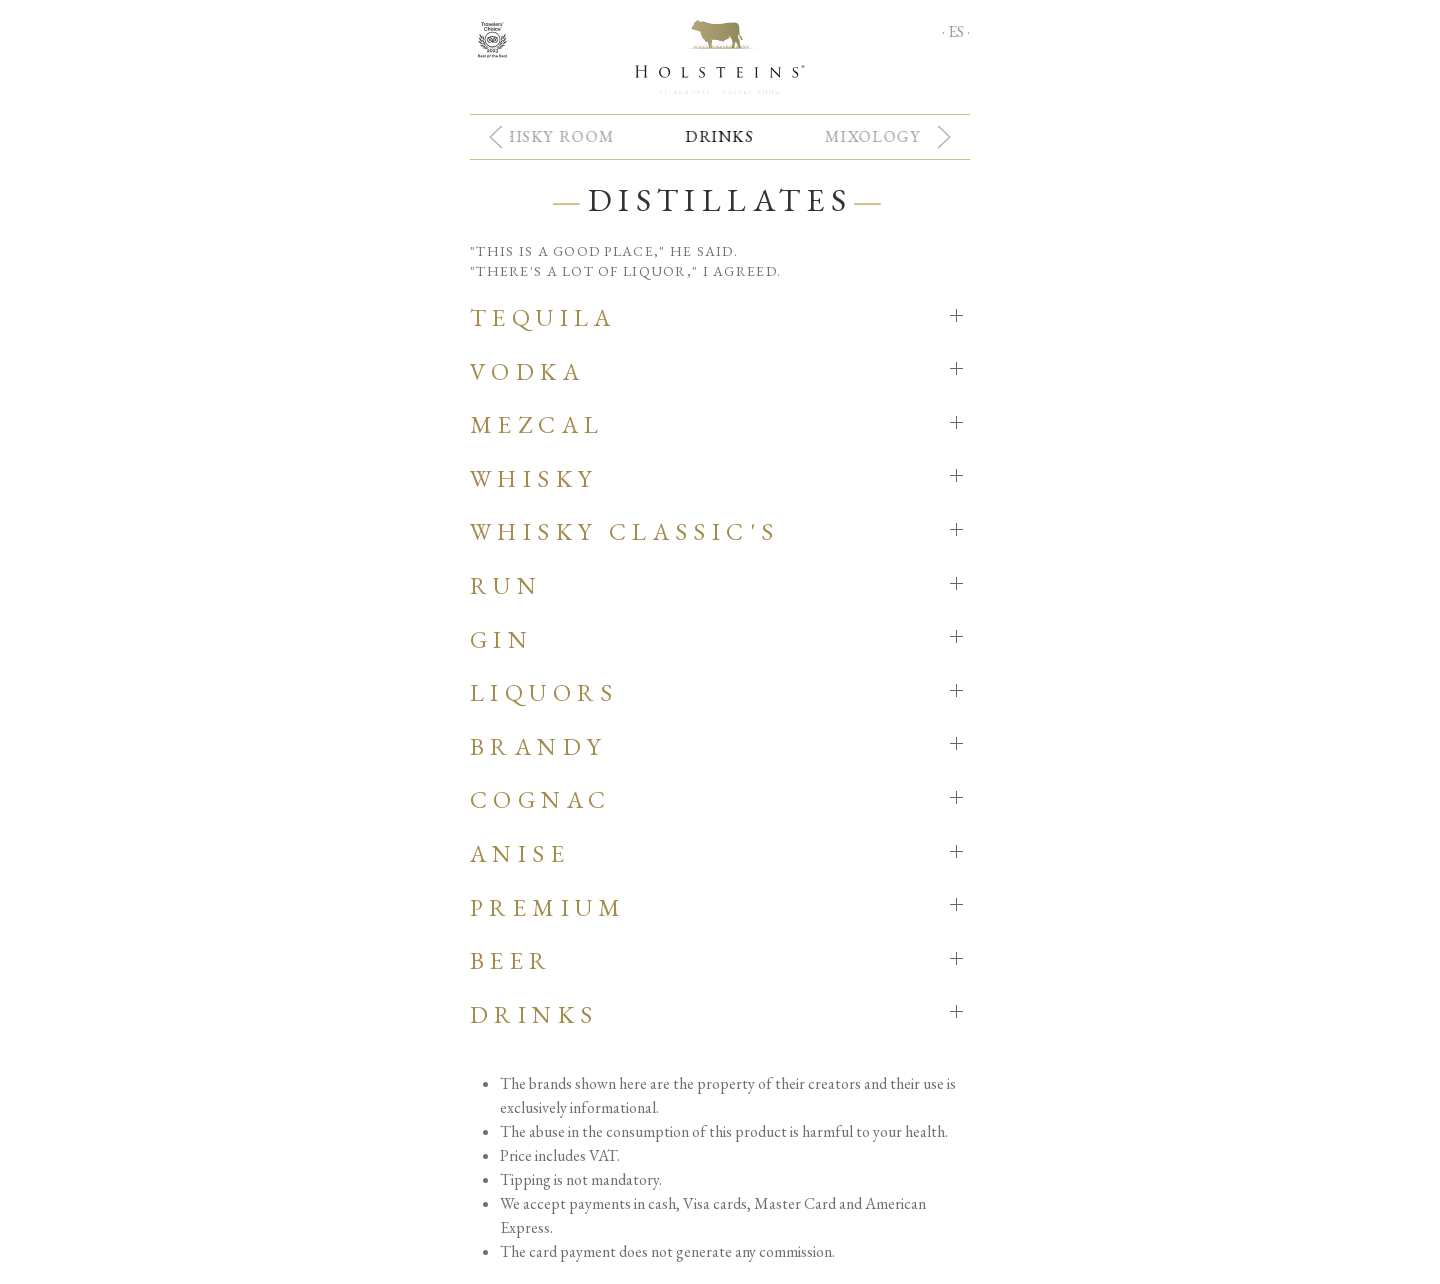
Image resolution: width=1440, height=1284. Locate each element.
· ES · (956, 31)
